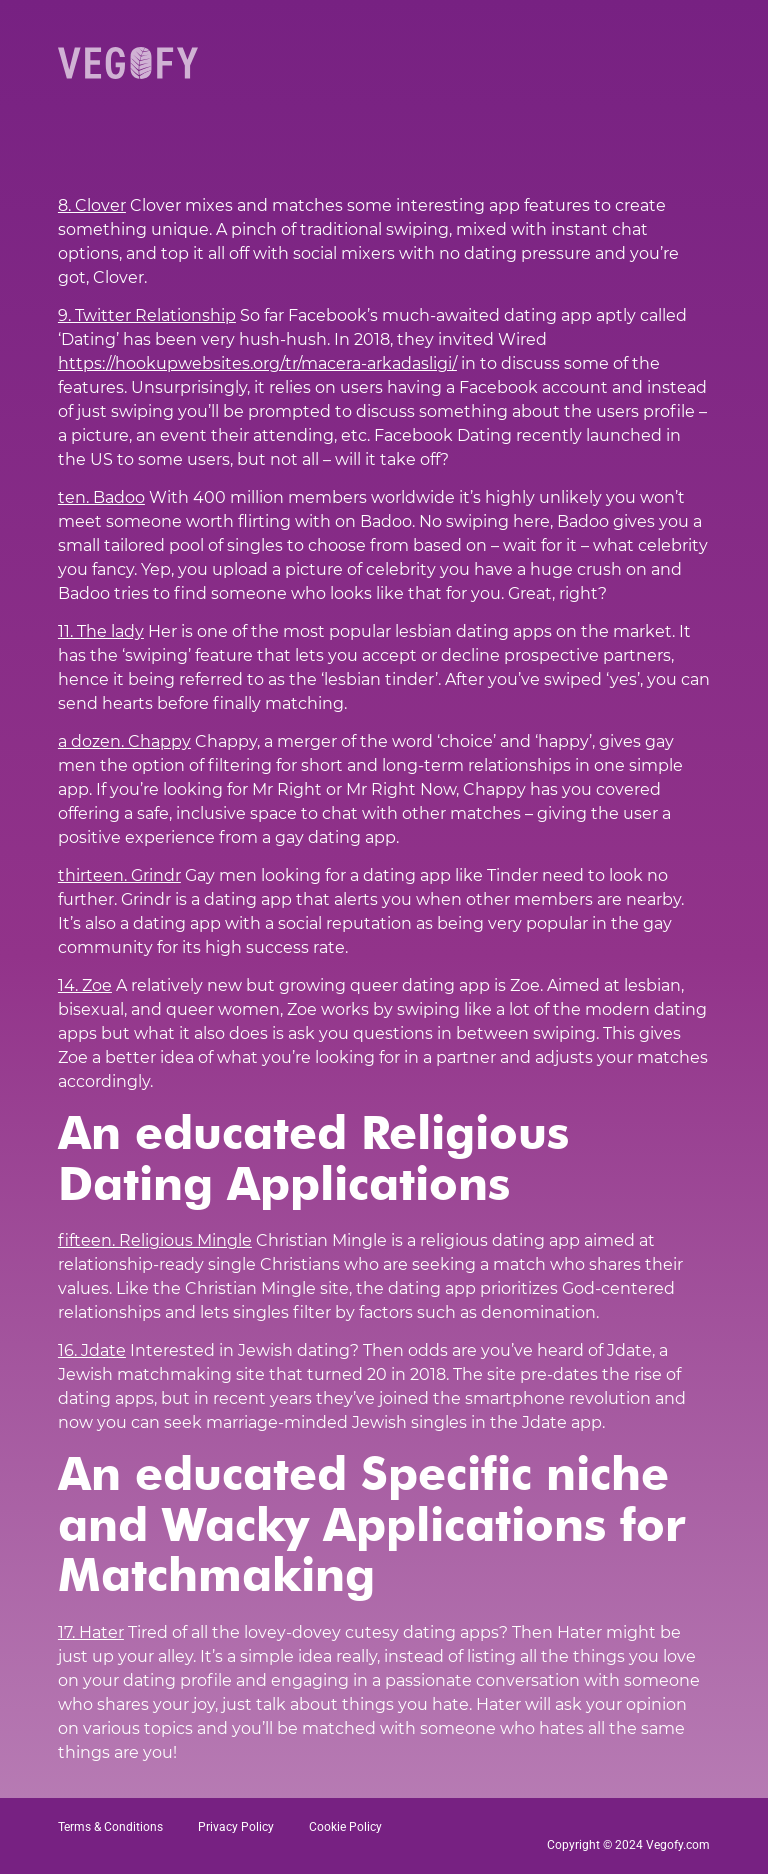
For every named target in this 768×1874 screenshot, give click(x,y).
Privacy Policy (236, 1827)
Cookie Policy (345, 1827)
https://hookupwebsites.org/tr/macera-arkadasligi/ (257, 363)
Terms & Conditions (110, 1827)
